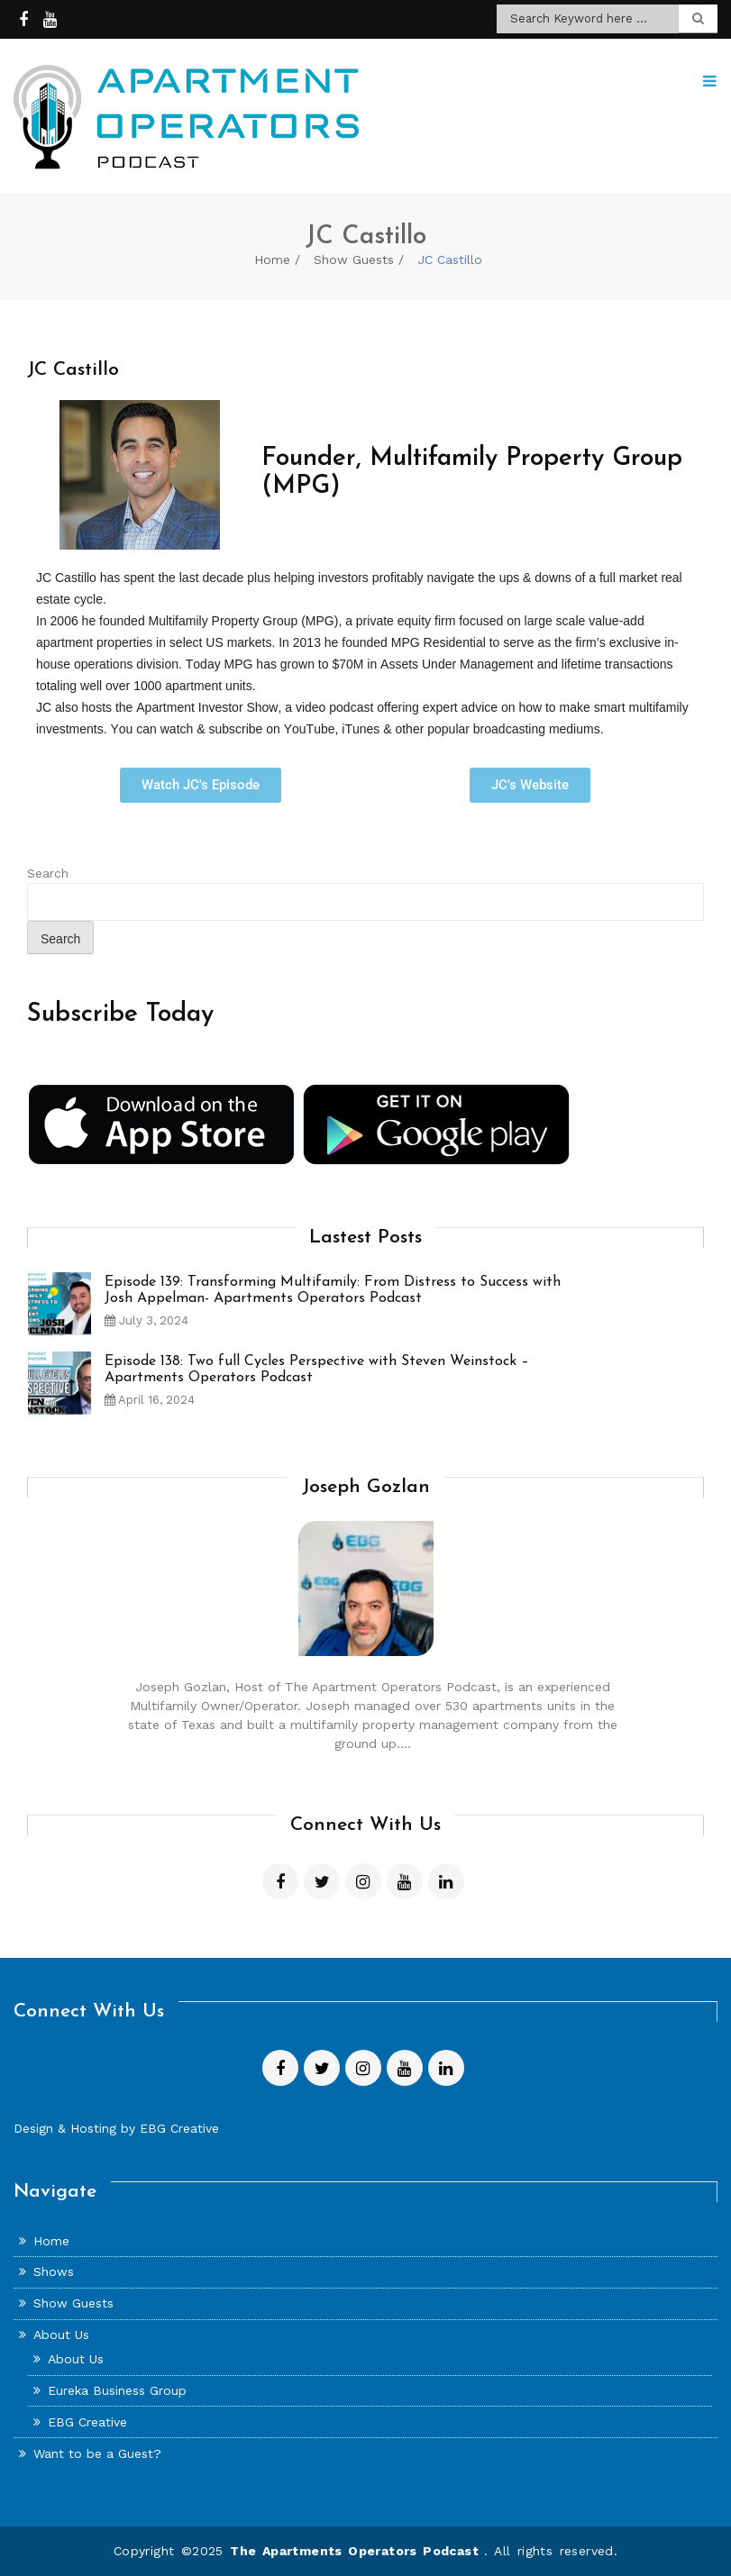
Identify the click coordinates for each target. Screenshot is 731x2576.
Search (48, 873)
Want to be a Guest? (97, 2453)
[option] (365, 1311)
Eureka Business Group (117, 2390)
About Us (61, 2334)
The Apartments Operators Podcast (357, 2551)
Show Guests (354, 259)
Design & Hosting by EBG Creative (116, 2128)
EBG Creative (87, 2422)
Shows (53, 2271)
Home (272, 259)
